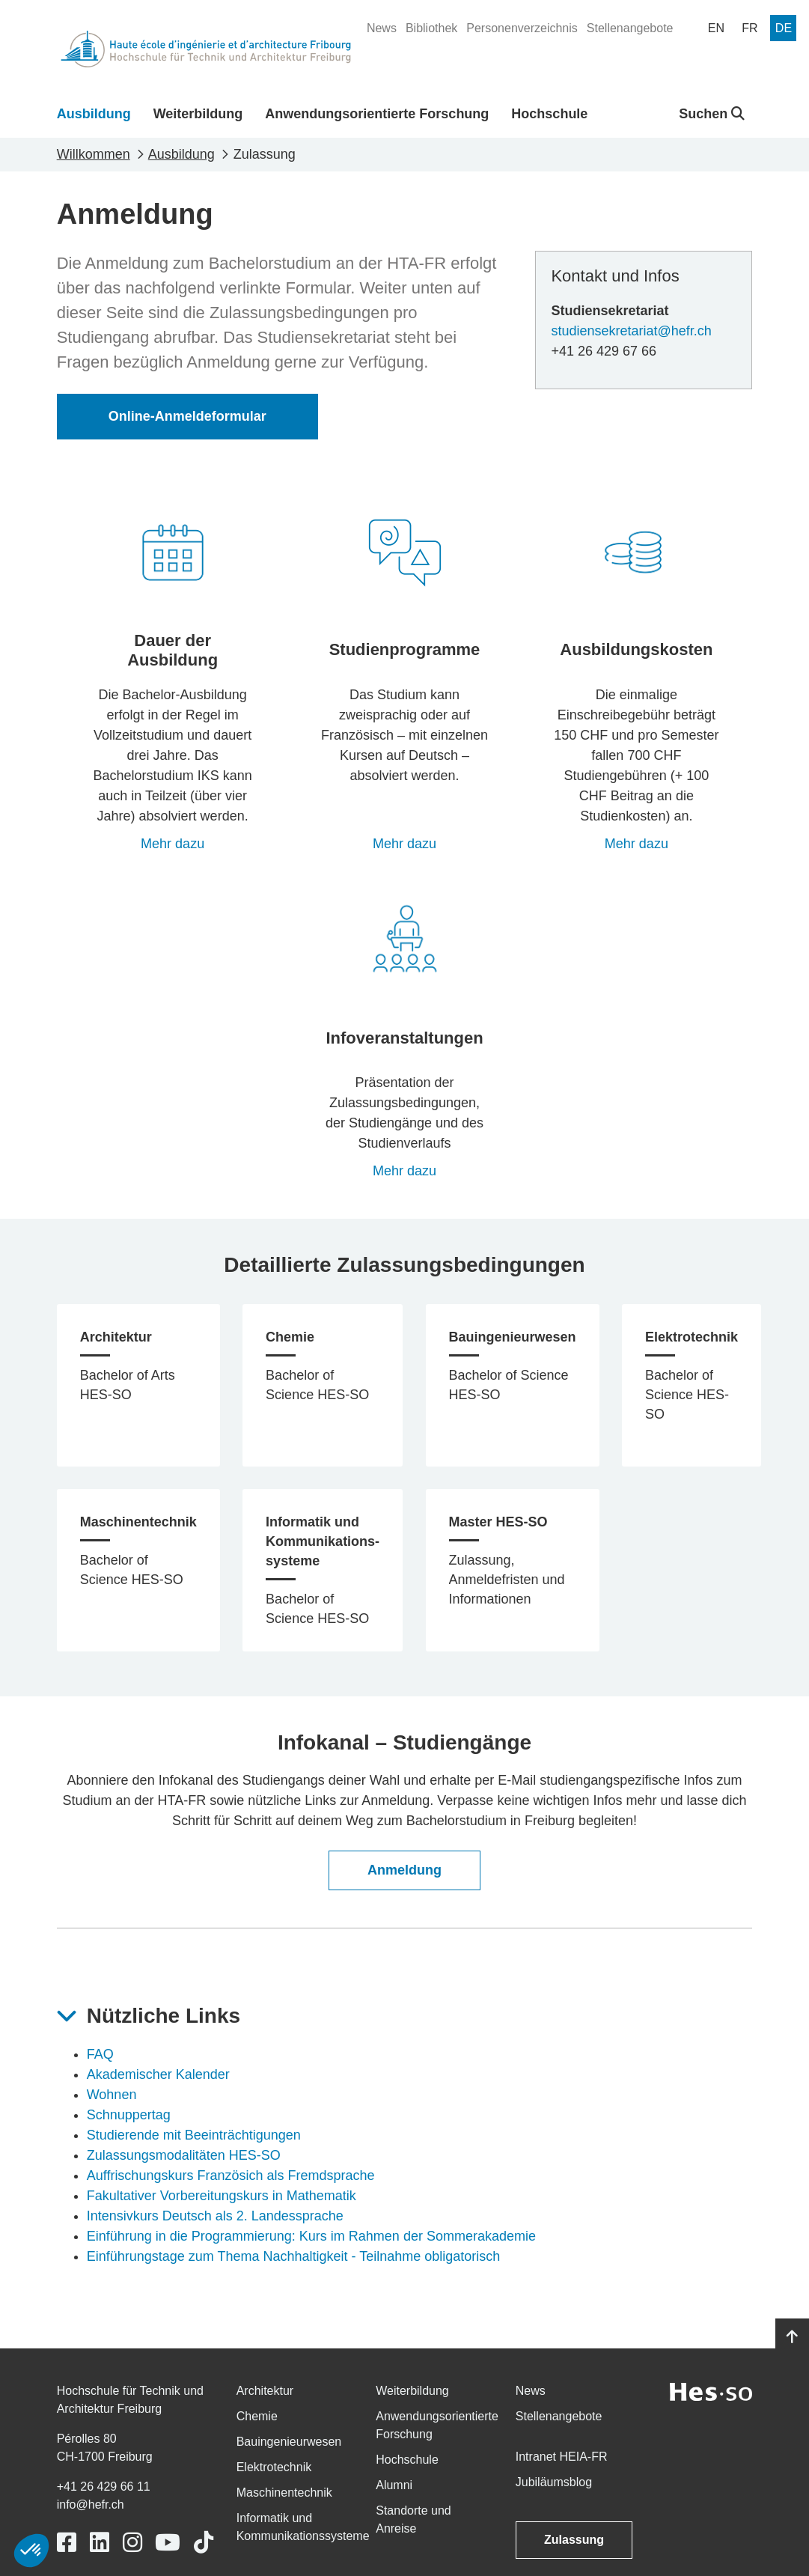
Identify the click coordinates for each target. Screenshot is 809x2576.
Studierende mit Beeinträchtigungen (194, 2135)
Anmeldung (404, 1870)
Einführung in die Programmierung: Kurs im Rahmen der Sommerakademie (311, 2236)
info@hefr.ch (90, 2504)
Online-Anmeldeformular (187, 416)
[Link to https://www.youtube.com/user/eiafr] (167, 2542)
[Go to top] (792, 2337)
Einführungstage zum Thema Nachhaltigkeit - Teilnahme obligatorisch (294, 2256)
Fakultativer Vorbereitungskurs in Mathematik (221, 2195)
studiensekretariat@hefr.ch (631, 330)
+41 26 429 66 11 (103, 2486)
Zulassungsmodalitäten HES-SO (184, 2155)
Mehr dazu (172, 843)
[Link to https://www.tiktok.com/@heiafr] (203, 2542)
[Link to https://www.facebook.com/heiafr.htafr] (66, 2542)
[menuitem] (382, 28)
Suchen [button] (712, 113)
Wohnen (112, 2094)
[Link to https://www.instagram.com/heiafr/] (132, 2542)
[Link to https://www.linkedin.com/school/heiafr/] (99, 2542)
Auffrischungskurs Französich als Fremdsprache (231, 2175)
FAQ (100, 2054)
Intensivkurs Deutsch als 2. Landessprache (215, 2215)
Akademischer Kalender (158, 2074)
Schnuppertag (129, 2114)
